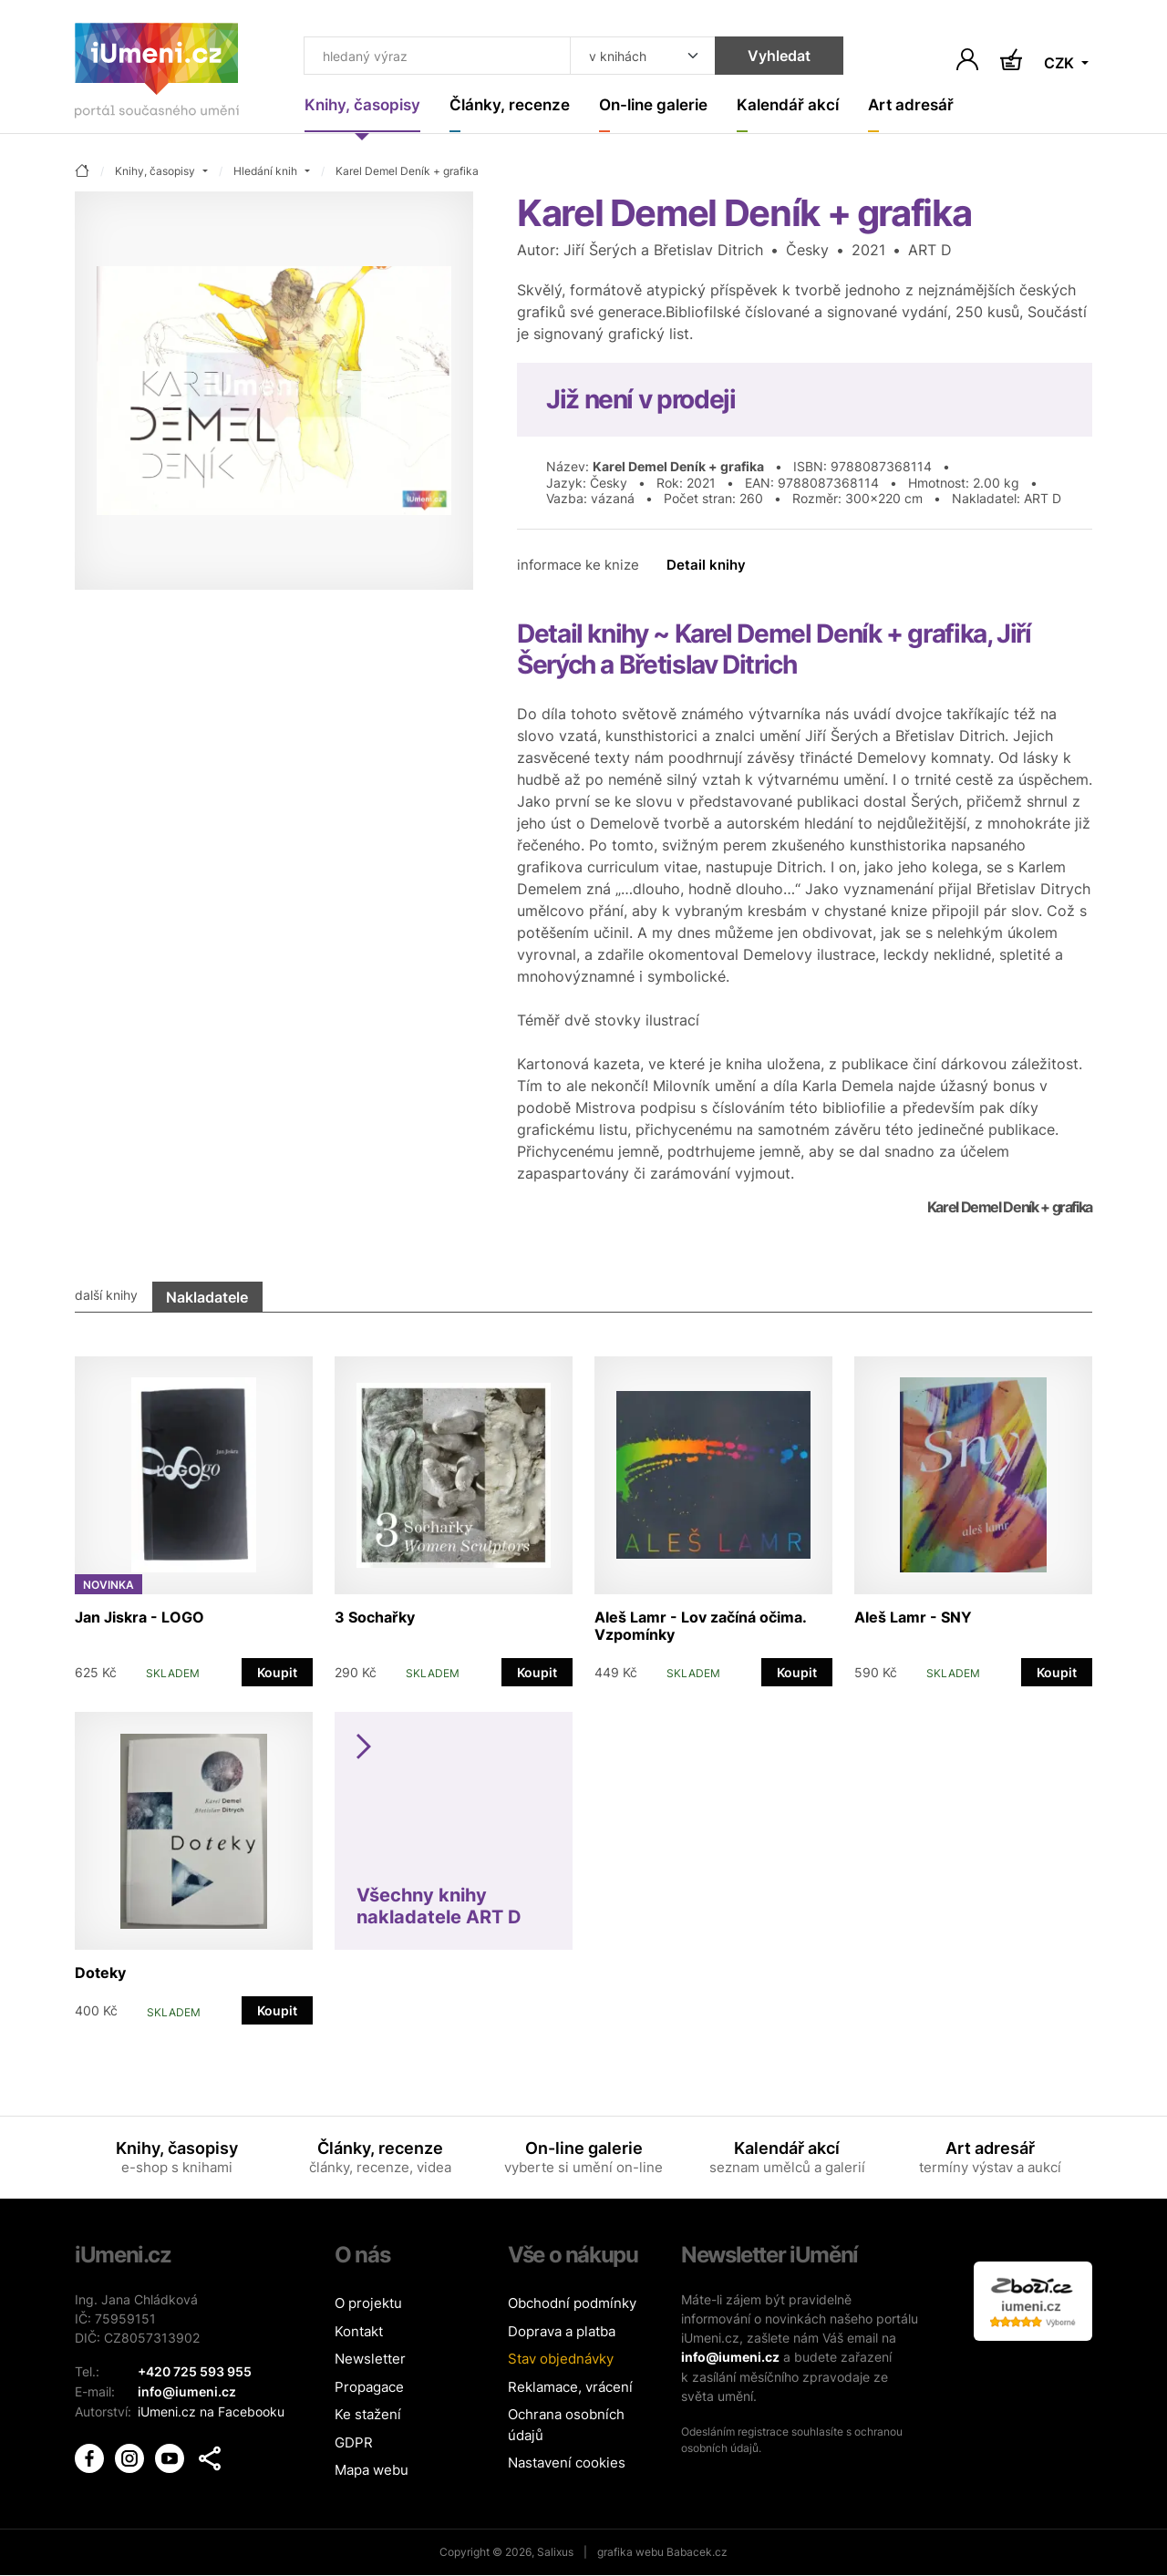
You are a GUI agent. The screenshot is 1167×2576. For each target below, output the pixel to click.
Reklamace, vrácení (570, 2387)
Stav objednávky (561, 2359)
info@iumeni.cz (730, 2357)
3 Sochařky (375, 1617)
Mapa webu (371, 2470)
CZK (1061, 64)
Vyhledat (769, 56)
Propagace (369, 2387)
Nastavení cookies (566, 2463)
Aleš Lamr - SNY (913, 1617)
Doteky (100, 1973)
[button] (209, 2456)
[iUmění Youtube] (171, 2455)
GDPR (354, 2443)
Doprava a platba (561, 2332)
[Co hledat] (433, 56)
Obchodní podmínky (572, 2304)
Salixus (555, 2553)
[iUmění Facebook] (91, 2455)
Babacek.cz (697, 2553)
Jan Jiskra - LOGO (139, 1617)
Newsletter (370, 2359)
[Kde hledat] (634, 56)
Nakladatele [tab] (207, 1297)
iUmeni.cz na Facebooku (211, 2410)
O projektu (368, 2304)
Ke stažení (368, 2415)
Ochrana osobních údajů (566, 2425)
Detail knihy (706, 565)
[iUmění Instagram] (131, 2455)
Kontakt (359, 2332)
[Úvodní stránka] (157, 74)
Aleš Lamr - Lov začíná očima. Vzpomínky (700, 1625)
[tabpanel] (583, 1681)
